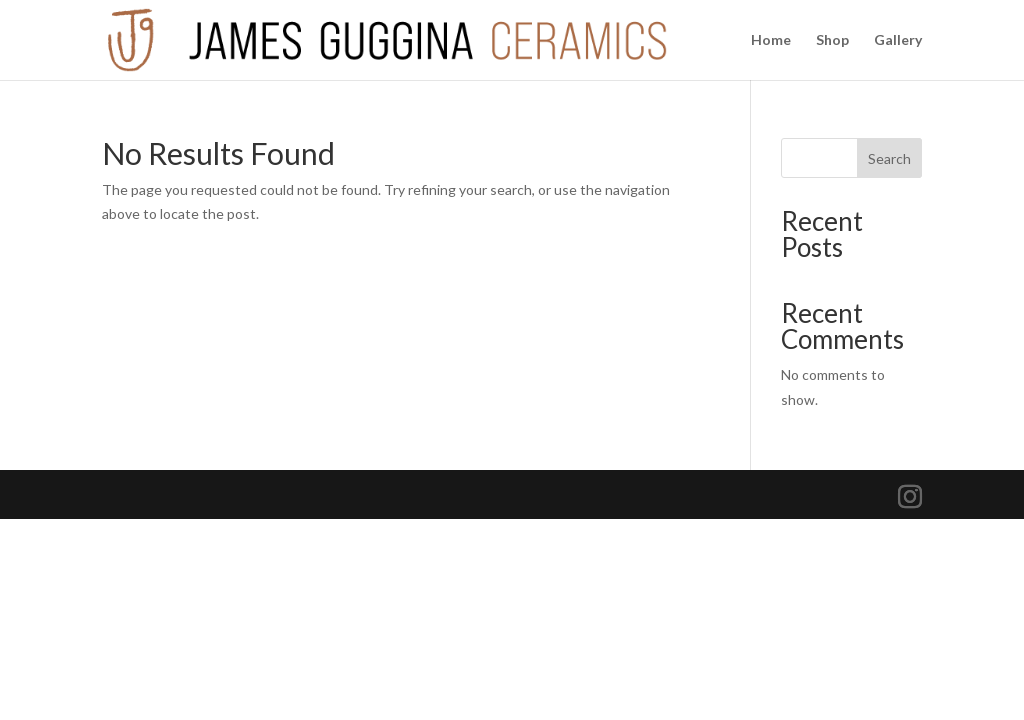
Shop (832, 40)
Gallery (898, 40)
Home (771, 40)
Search (889, 158)
